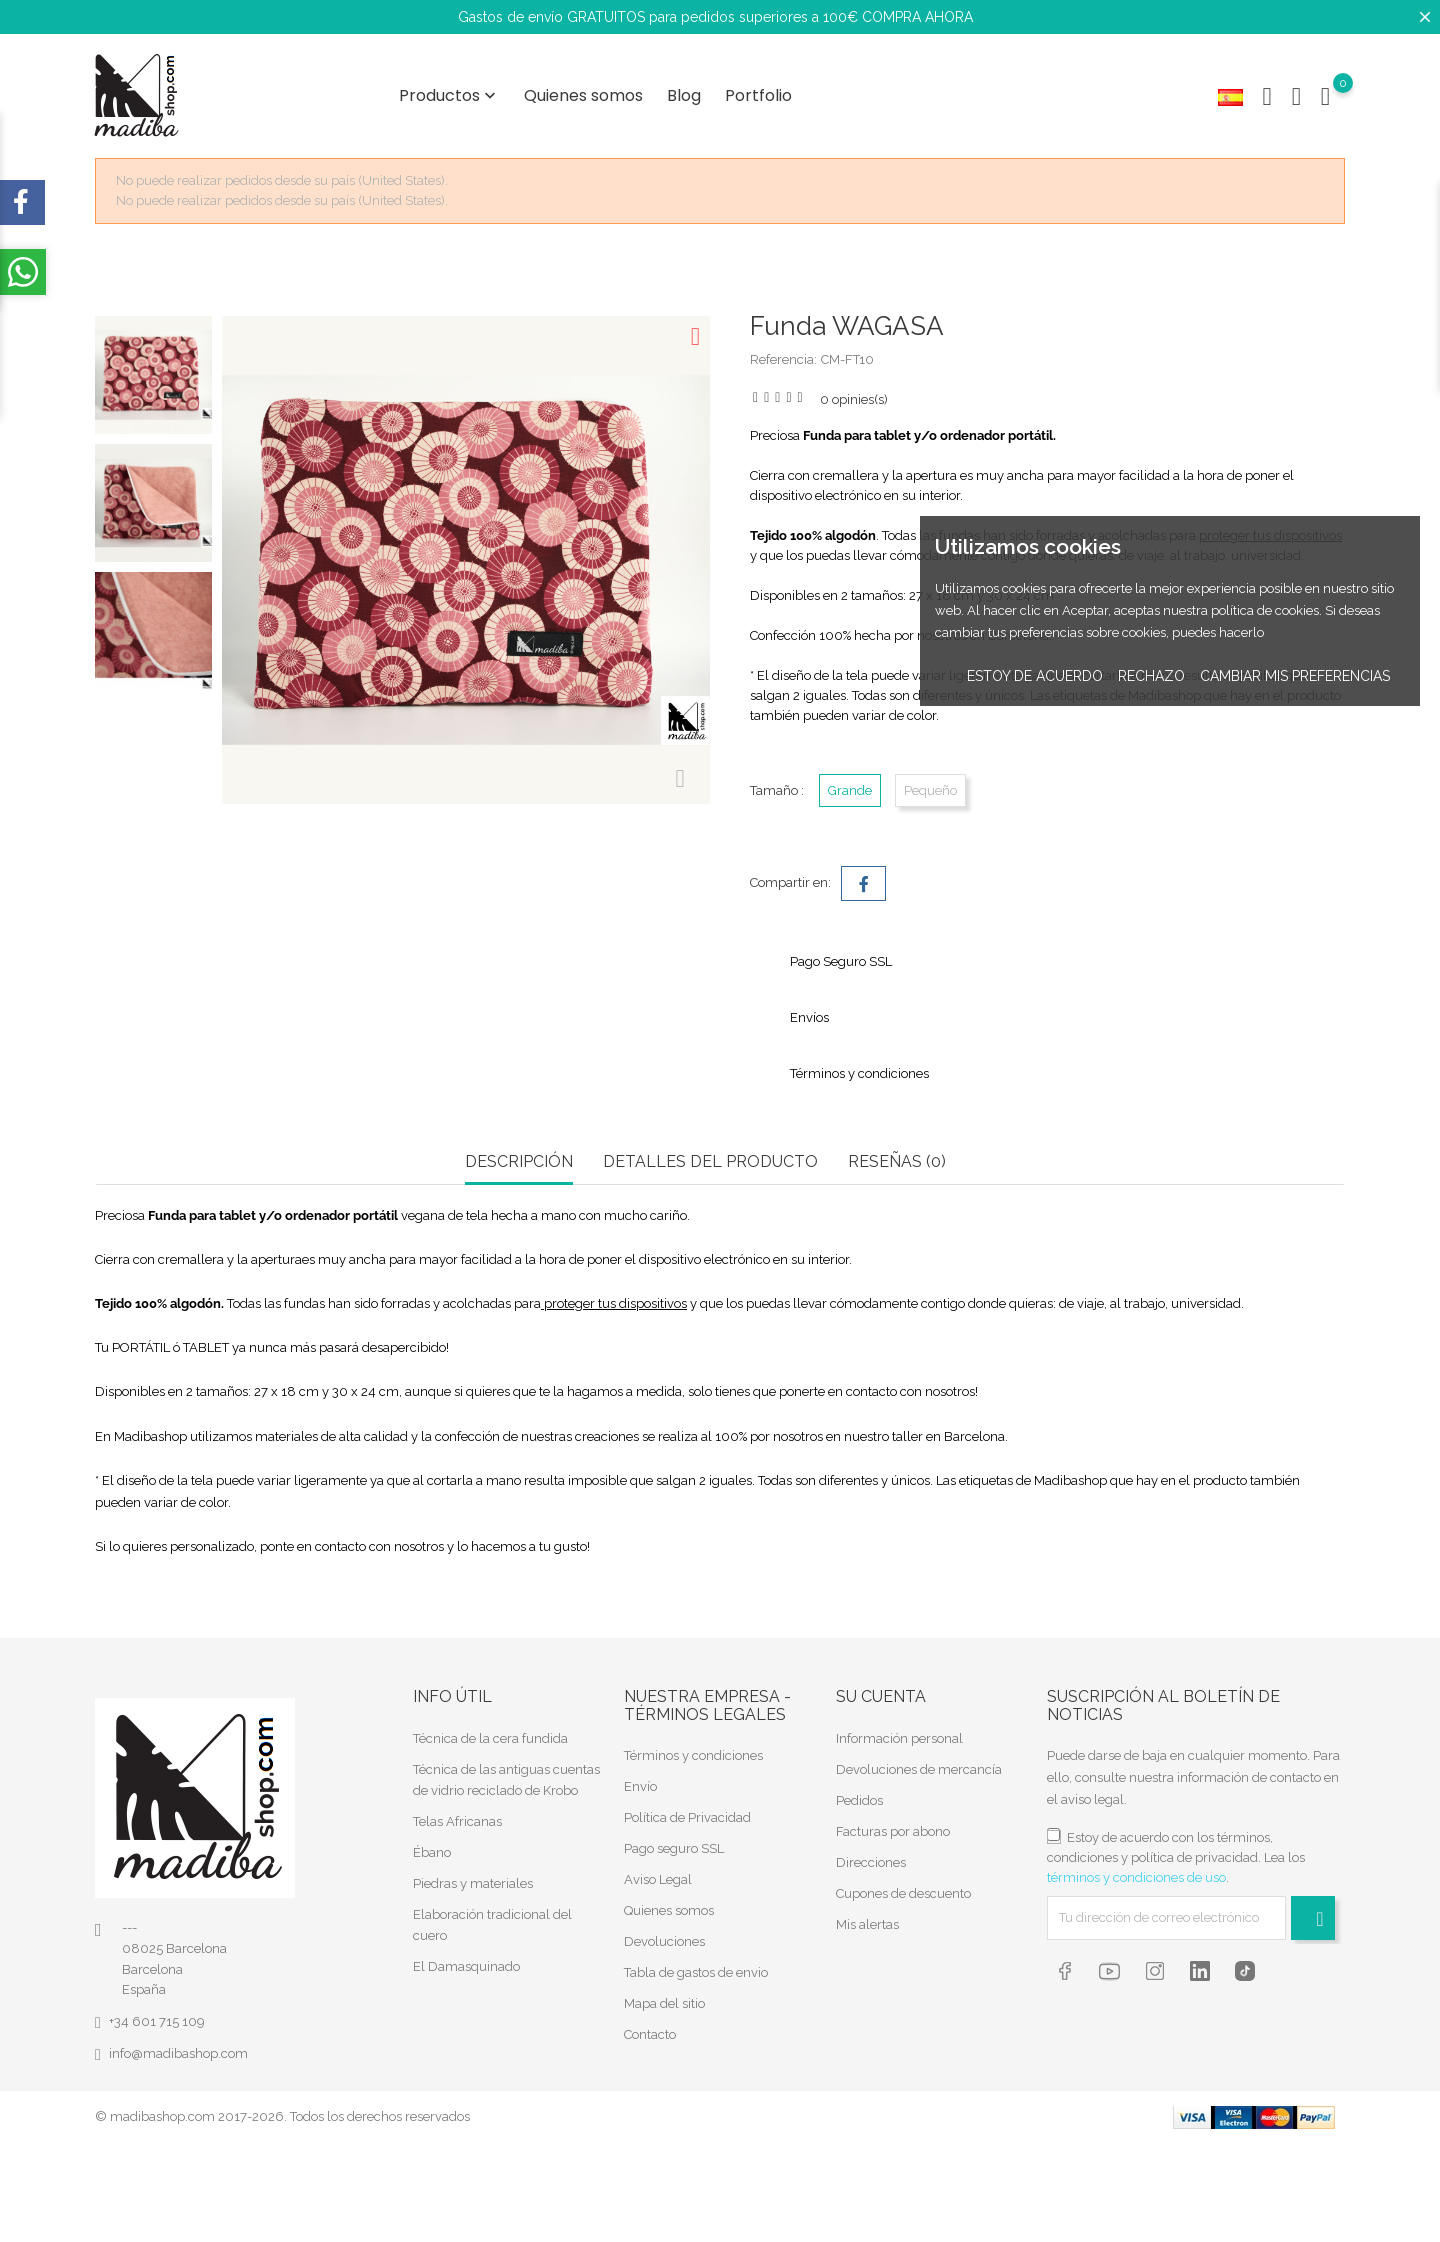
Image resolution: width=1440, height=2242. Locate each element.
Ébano (432, 1851)
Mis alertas (867, 1923)
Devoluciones (664, 1941)
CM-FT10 (847, 359)
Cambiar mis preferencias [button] (1295, 676)
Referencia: (783, 359)
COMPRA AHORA (917, 17)
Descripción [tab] (519, 1161)
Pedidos (859, 1799)
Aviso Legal (658, 1879)
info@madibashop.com (178, 2053)
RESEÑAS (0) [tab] (897, 1161)
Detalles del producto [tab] (710, 1161)
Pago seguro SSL (674, 1848)
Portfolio (758, 95)
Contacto (650, 2034)
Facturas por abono (893, 1830)
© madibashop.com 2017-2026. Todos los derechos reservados (282, 2116)
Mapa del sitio (664, 2003)
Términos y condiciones (693, 1755)
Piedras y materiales (473, 1882)
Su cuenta (881, 1696)
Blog (684, 95)
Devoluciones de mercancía (919, 1768)
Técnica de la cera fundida (490, 1737)
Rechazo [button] (1151, 676)
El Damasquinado (466, 1965)
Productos (449, 95)
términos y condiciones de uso (1136, 1876)
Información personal (899, 1737)
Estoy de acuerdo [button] (1035, 676)
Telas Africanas (457, 1820)
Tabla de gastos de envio (696, 1972)
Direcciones (871, 1861)
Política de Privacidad (687, 1817)
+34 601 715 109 (157, 2021)
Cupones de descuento (903, 1892)
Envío (640, 1786)
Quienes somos (583, 95)
